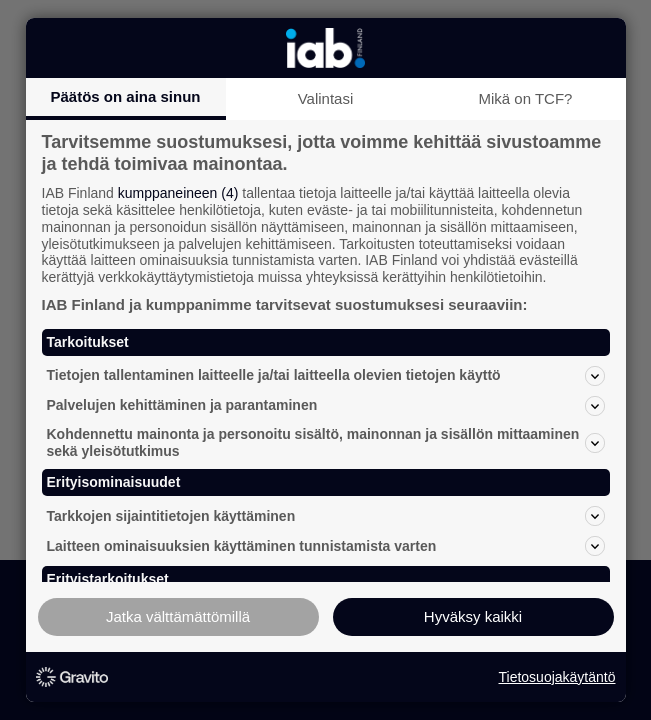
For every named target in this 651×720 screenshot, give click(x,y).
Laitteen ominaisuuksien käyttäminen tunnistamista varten (326, 546)
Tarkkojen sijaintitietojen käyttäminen (326, 516)
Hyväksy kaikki (473, 616)
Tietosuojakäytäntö (557, 677)
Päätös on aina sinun (125, 96)
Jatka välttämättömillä (178, 616)
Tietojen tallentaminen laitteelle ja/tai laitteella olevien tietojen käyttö (326, 376)
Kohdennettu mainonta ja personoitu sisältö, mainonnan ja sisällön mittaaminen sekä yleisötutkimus (326, 442)
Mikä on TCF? (526, 98)
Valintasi (326, 98)
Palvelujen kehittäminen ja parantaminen (326, 406)
